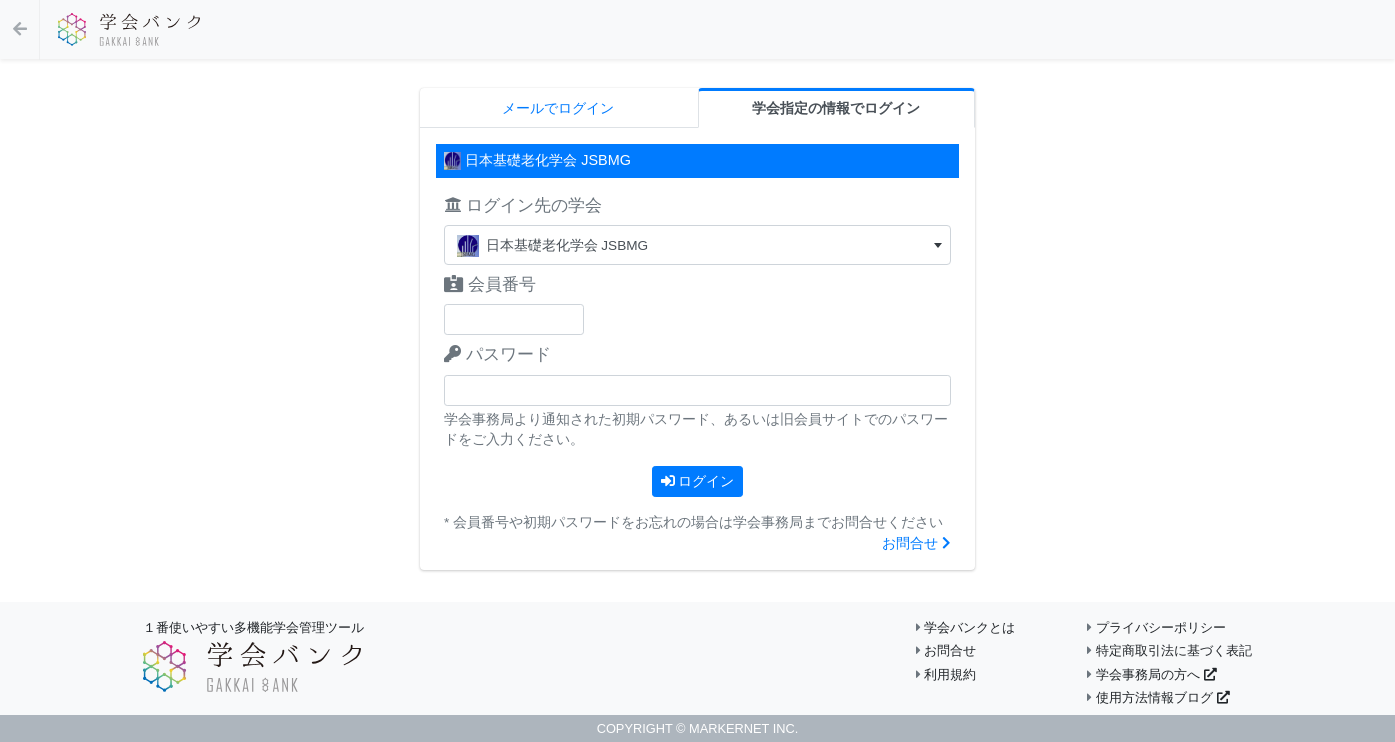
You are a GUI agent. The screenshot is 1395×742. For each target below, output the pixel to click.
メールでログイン (558, 108)
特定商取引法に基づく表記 (1169, 650)
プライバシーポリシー (1156, 627)
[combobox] (697, 245)
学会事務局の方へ (1151, 674)
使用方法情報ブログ (1158, 697)
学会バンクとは (966, 627)
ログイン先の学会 (523, 205)
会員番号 (490, 284)
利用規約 (946, 674)
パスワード (497, 354)
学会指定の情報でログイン (836, 108)
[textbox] (697, 245)
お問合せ (916, 543)
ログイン (698, 481)
